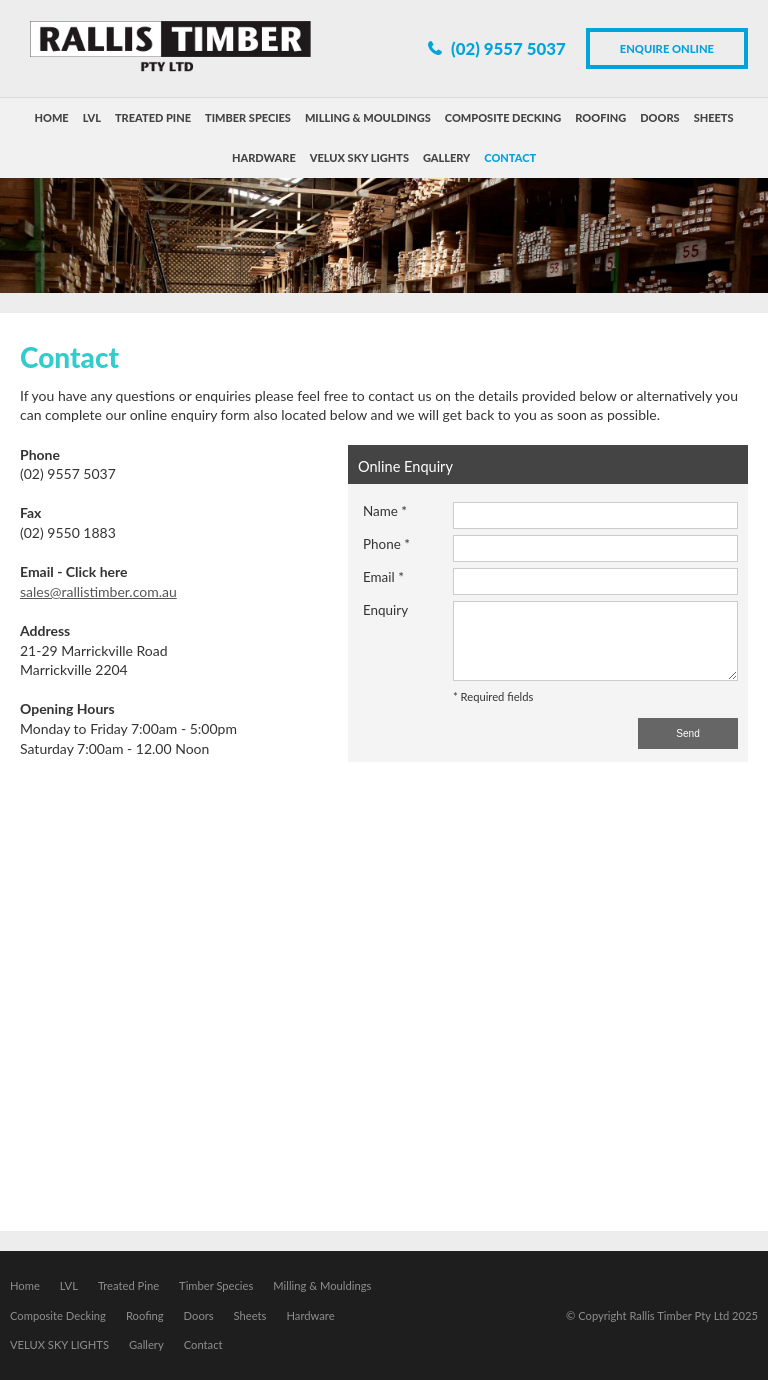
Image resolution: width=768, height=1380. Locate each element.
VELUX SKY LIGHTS (59, 1344)
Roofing (145, 1315)
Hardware (310, 1315)
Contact (203, 1344)
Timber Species (216, 1285)
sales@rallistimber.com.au (98, 591)
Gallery (146, 1344)
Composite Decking (58, 1315)
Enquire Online (667, 48)
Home (25, 1285)
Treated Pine (128, 1285)
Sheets (250, 1315)
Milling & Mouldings (322, 1285)
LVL (69, 1285)
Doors (199, 1315)
